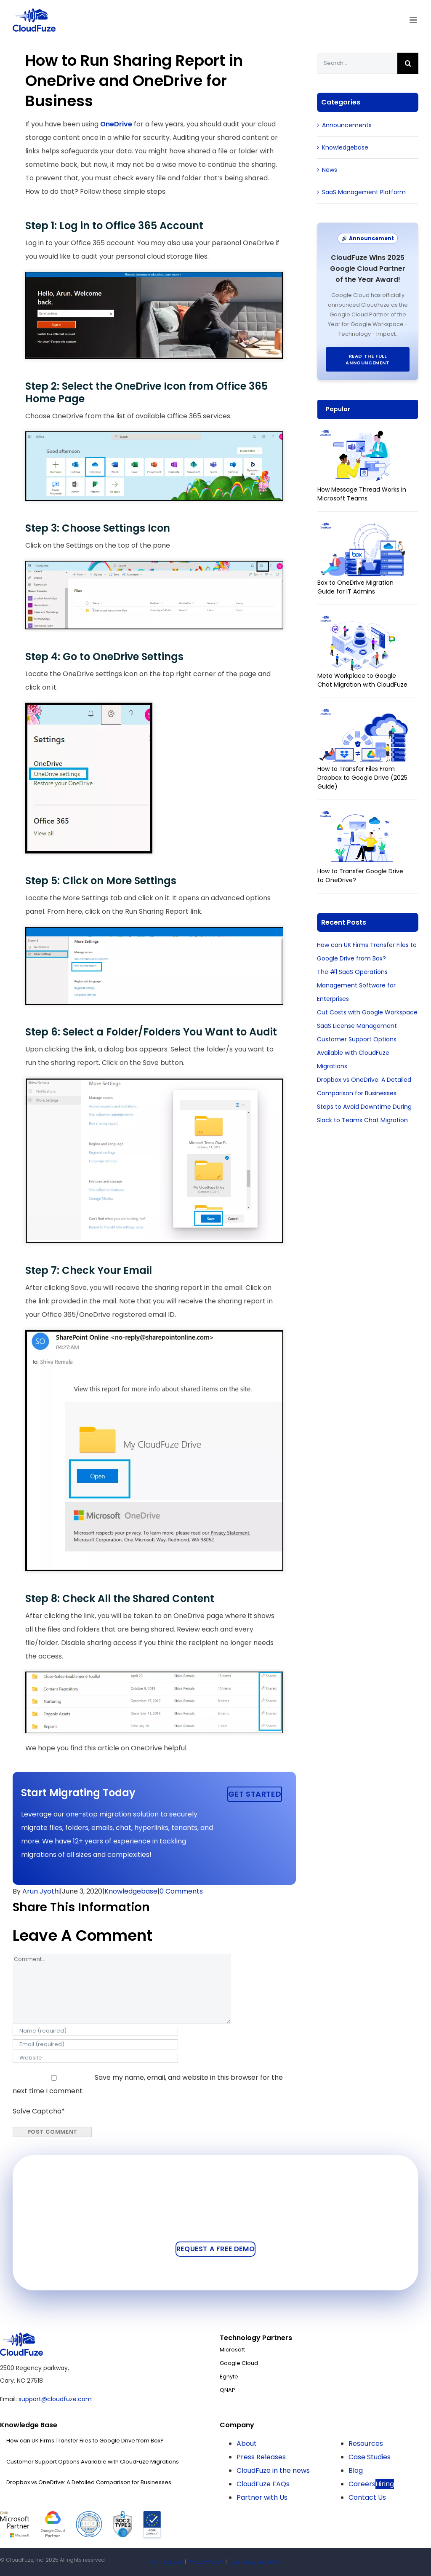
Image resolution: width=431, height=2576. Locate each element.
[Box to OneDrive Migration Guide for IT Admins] (363, 527)
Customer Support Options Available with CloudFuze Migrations (356, 1052)
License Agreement (253, 2561)
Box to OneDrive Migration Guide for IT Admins (355, 587)
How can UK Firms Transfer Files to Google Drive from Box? (85, 2441)
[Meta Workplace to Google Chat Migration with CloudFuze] (363, 620)
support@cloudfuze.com (55, 2399)
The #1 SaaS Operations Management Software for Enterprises (356, 985)
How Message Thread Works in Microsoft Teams (361, 494)
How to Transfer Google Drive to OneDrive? (360, 875)
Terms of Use (165, 2561)
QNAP (227, 2390)
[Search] (407, 63)
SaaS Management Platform (364, 192)
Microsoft (232, 2350)
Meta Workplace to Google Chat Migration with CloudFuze (362, 680)
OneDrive (116, 124)
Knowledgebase (130, 1891)
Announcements (347, 125)
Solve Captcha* (39, 2111)
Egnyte (229, 2377)
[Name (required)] (95, 2031)
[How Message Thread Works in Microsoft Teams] (363, 434)
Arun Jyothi (41, 1891)
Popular (338, 409)
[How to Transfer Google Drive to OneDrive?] (363, 815)
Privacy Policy (206, 2561)
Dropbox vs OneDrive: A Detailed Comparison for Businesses (88, 2482)
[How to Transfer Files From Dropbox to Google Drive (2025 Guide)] (363, 713)
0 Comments (181, 1891)
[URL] (95, 2058)
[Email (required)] (95, 2044)
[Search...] (357, 63)
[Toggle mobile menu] (414, 20)
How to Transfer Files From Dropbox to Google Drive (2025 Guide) (362, 778)
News (329, 170)
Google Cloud (239, 2363)
